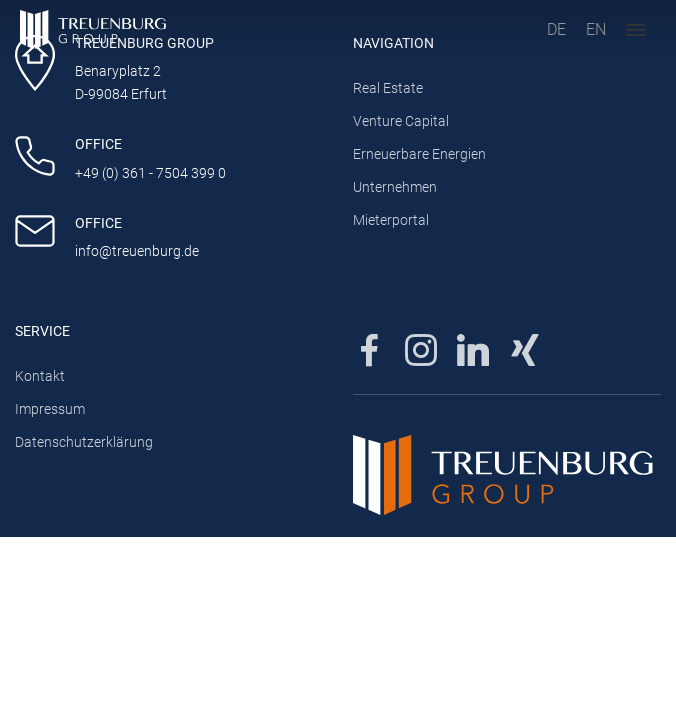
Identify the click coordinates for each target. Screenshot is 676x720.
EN (596, 29)
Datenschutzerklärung (84, 442)
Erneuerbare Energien (419, 154)
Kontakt (40, 376)
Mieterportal (391, 220)
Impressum (50, 409)
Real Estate (388, 88)
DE (556, 29)
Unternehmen (395, 187)
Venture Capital (401, 121)
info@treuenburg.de (137, 251)
